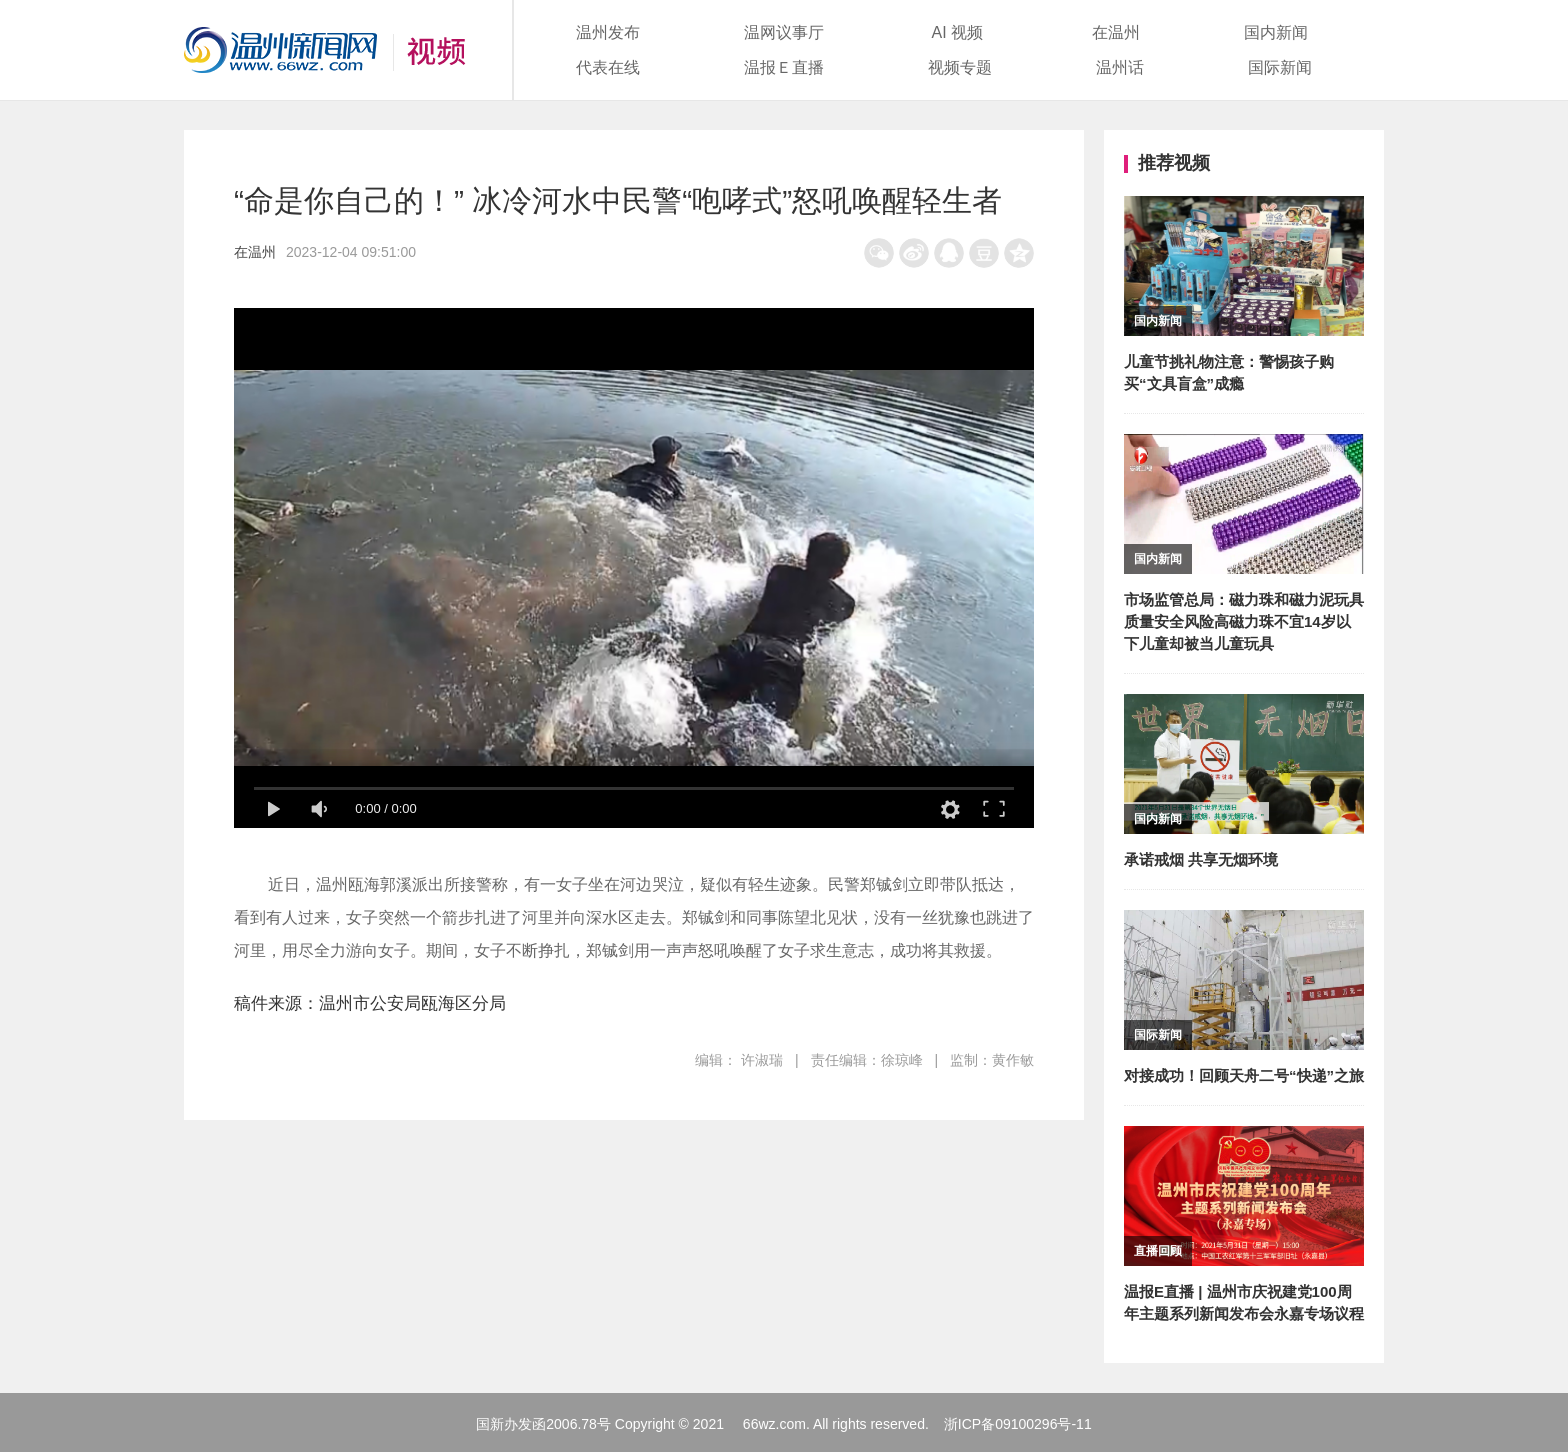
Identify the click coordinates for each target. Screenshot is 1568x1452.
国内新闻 (1276, 32)
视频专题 (960, 67)
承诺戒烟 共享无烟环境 (1201, 859)
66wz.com (774, 1424)
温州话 (1120, 67)
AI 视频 (958, 32)
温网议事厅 (784, 32)
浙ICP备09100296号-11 (1018, 1424)
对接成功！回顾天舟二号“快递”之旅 (1244, 1075)
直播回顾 (1158, 1251)
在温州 (1116, 32)
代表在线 (608, 67)
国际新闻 (1280, 67)
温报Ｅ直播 (784, 67)
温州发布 (608, 32)
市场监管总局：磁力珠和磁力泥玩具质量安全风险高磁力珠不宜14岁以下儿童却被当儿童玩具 (1244, 621)
